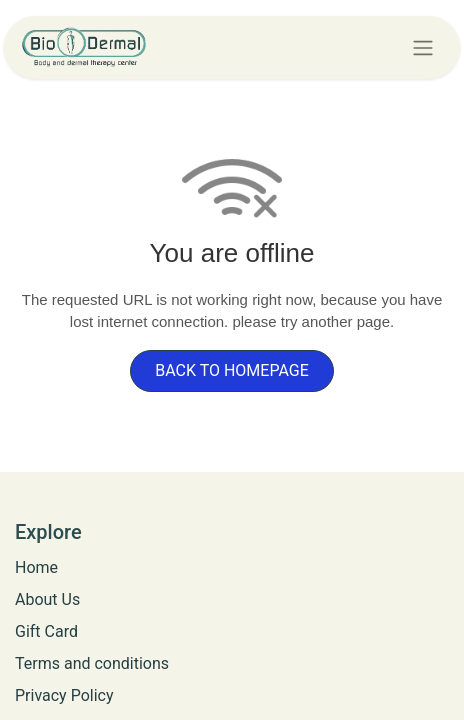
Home (36, 567)
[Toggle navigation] (423, 47)
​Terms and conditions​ (92, 663)
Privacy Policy (64, 695)
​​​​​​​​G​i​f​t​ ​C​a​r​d (46, 631)
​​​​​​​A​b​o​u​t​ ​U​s (47, 599)
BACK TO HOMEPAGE (232, 370)
